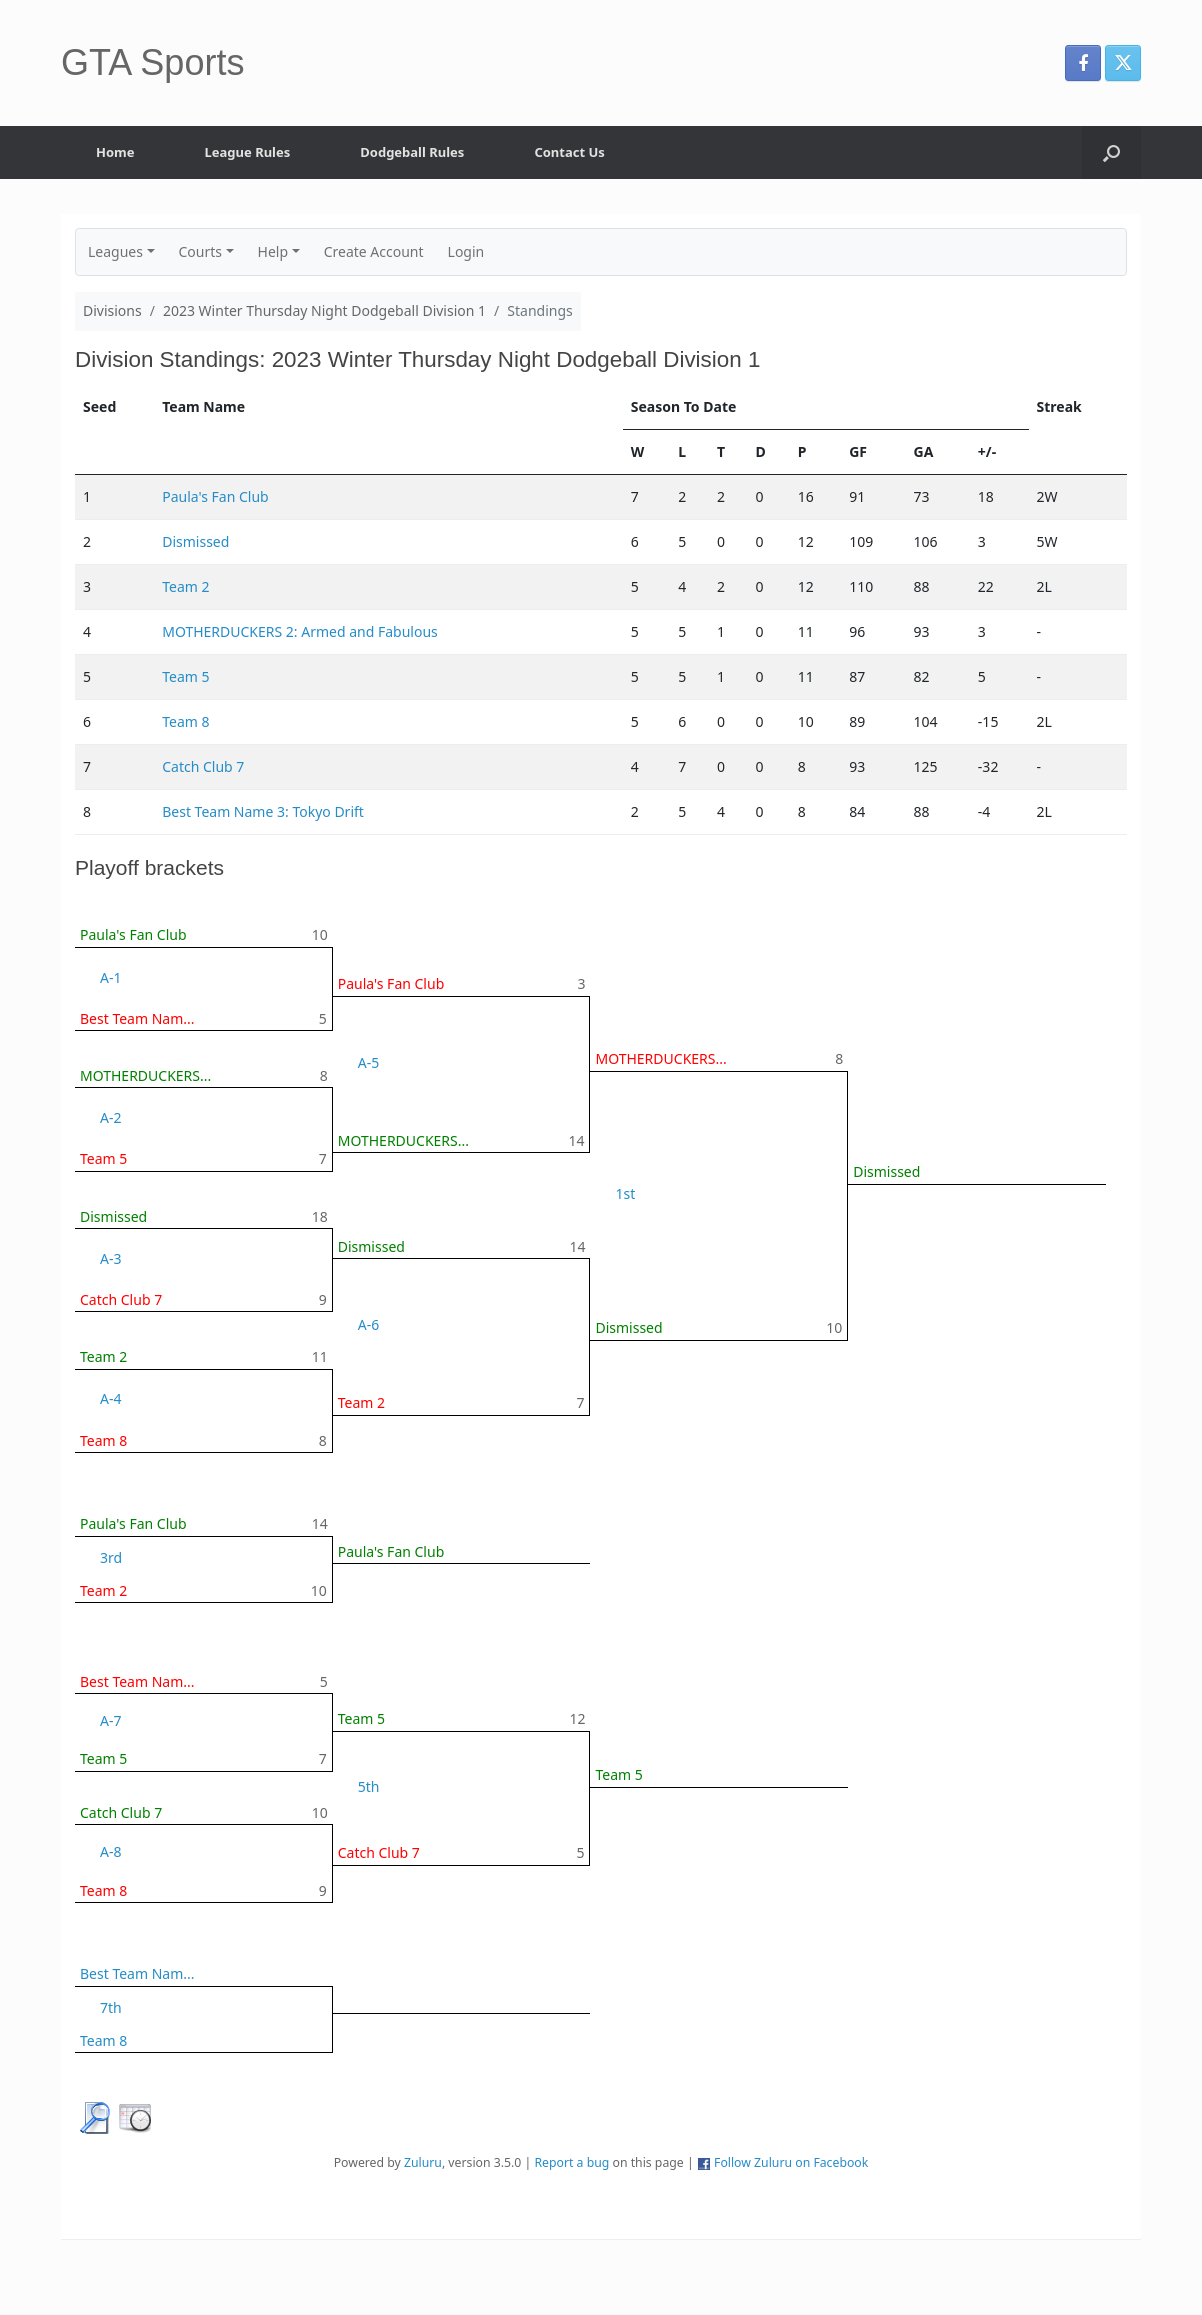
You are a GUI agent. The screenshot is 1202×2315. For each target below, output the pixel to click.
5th (369, 1786)
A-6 (368, 1324)
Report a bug (571, 2162)
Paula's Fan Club (215, 496)
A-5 (368, 1062)
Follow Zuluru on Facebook (791, 2162)
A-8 (110, 1851)
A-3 (110, 1258)
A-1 (110, 977)
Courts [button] (201, 251)
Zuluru (423, 2162)
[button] (1111, 152)
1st (625, 1193)
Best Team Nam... (137, 1018)
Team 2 (185, 586)
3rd (111, 1557)
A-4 (110, 1398)
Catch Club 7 (203, 766)
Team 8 (185, 721)
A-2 (110, 1117)
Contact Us (569, 152)
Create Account (374, 251)
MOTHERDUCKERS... (145, 1075)
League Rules (248, 152)
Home (115, 152)
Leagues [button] (115, 251)
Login (466, 251)
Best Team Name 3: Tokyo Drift (263, 811)
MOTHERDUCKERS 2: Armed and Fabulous (300, 631)
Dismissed (195, 541)
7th (111, 2007)
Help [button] (273, 251)
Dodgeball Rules (412, 152)
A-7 (110, 1720)
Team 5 (185, 676)
